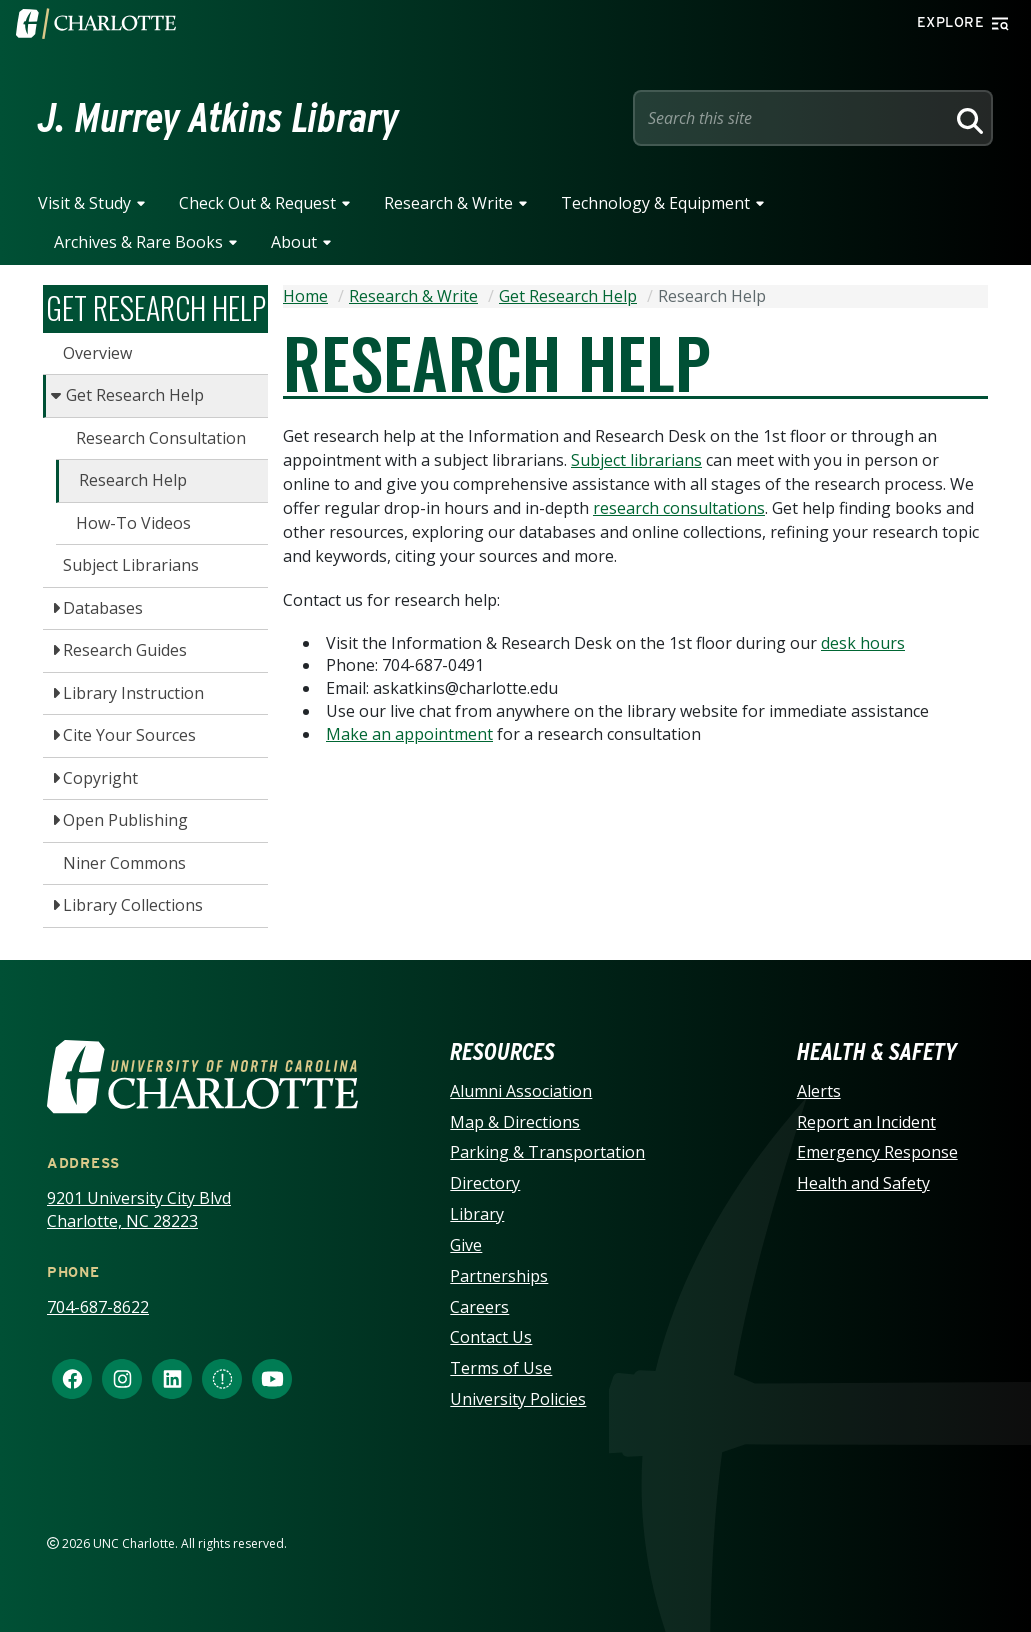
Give (466, 1245)
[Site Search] (793, 118)
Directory (485, 1183)
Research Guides (125, 650)
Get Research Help (135, 395)
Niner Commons (124, 863)
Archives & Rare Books (138, 242)
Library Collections (133, 905)
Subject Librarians (131, 565)
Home (305, 296)
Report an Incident (866, 1122)
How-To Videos (133, 523)
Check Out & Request (257, 203)
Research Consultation (161, 438)
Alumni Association (521, 1091)
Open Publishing (125, 820)
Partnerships (499, 1276)
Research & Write (448, 203)
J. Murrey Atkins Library (218, 118)
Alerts (819, 1091)
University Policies (518, 1399)
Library (477, 1214)
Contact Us (491, 1337)
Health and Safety (863, 1183)
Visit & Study (84, 203)
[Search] (967, 118)
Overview (97, 353)
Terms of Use (501, 1368)
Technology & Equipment (655, 203)
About (294, 242)
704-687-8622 (98, 1307)
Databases (103, 608)
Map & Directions (515, 1122)
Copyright (100, 778)
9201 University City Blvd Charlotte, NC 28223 (139, 1209)
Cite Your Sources (129, 735)
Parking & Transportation (547, 1152)
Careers (479, 1307)
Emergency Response (877, 1152)
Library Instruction (133, 693)
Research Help (133, 480)
